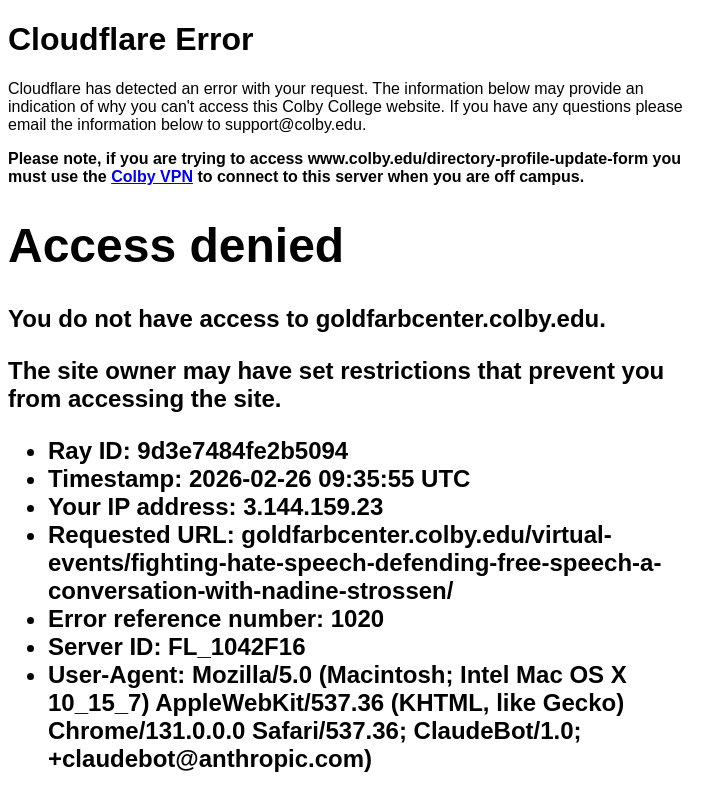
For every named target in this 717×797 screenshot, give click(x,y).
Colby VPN (152, 176)
